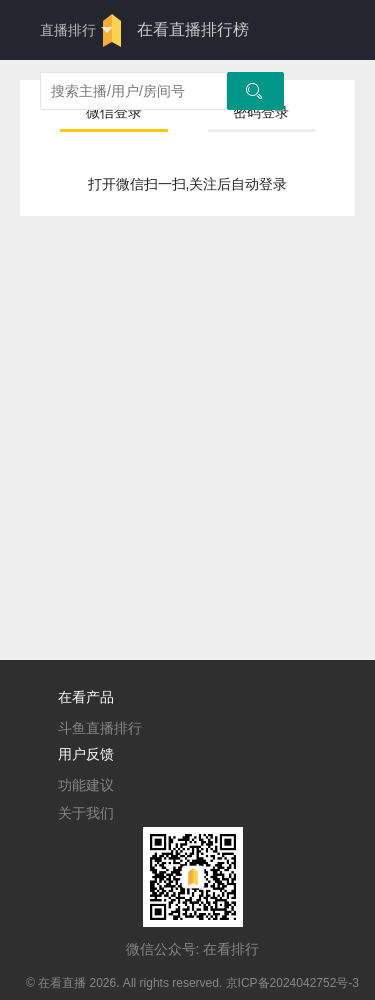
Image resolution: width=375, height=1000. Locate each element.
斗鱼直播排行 (100, 728)
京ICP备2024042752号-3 (292, 983)
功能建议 (86, 785)
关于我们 (86, 813)
